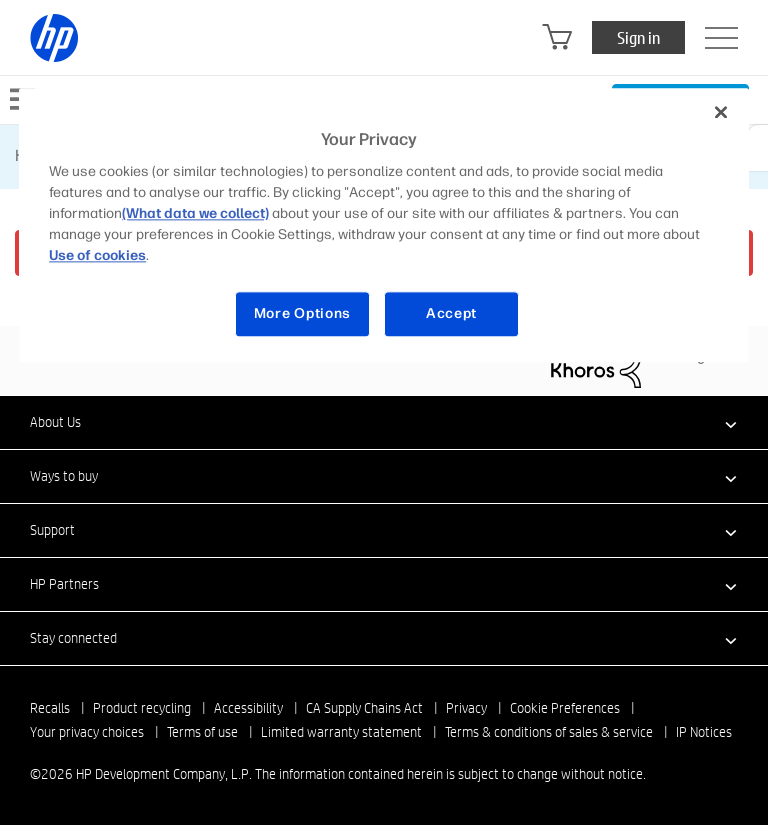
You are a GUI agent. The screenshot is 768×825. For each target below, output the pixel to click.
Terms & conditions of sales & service (549, 732)
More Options (302, 314)
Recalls (50, 708)
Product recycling (142, 708)
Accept (451, 314)
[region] (384, 225)
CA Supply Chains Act (364, 708)
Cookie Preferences (565, 708)
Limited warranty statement (341, 732)
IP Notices (704, 732)
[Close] (721, 112)
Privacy (466, 708)
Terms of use (202, 732)
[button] (384, 422)
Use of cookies (97, 256)
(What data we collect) (195, 214)
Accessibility (248, 708)
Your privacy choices (87, 732)
